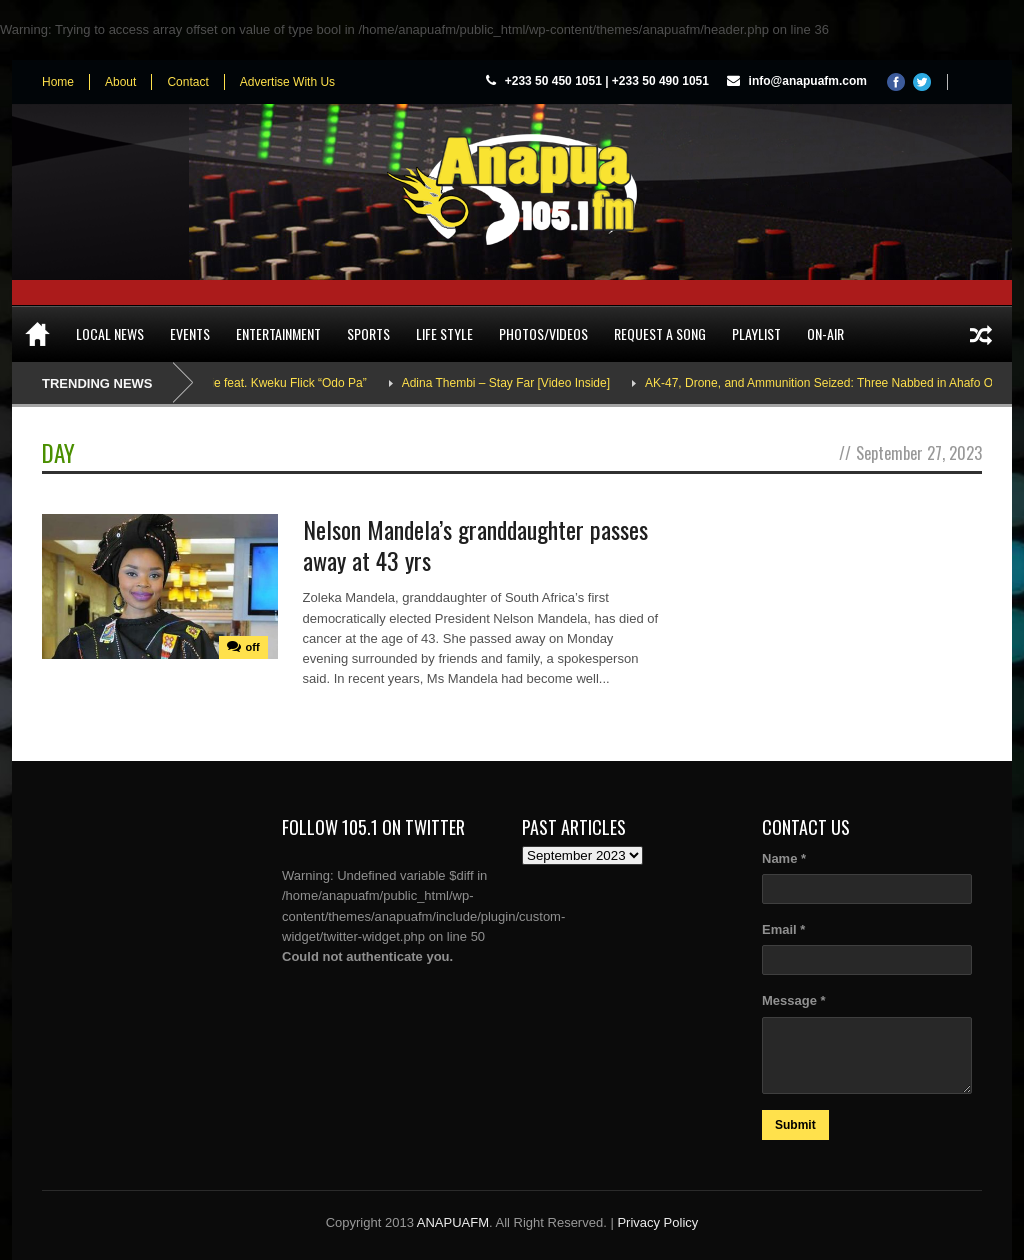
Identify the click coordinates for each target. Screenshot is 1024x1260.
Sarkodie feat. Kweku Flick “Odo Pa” (281, 383)
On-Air (825, 333)
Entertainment (278, 333)
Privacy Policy (657, 1222)
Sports (368, 333)
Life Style (444, 333)
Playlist (756, 333)
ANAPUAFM (453, 1222)
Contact (187, 82)
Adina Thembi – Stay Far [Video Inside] (517, 383)
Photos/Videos (543, 333)
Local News (110, 333)
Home (58, 82)
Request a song (660, 333)
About (120, 82)
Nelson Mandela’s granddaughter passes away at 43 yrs (475, 544)
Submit (795, 1125)
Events (190, 333)
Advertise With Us (287, 82)
